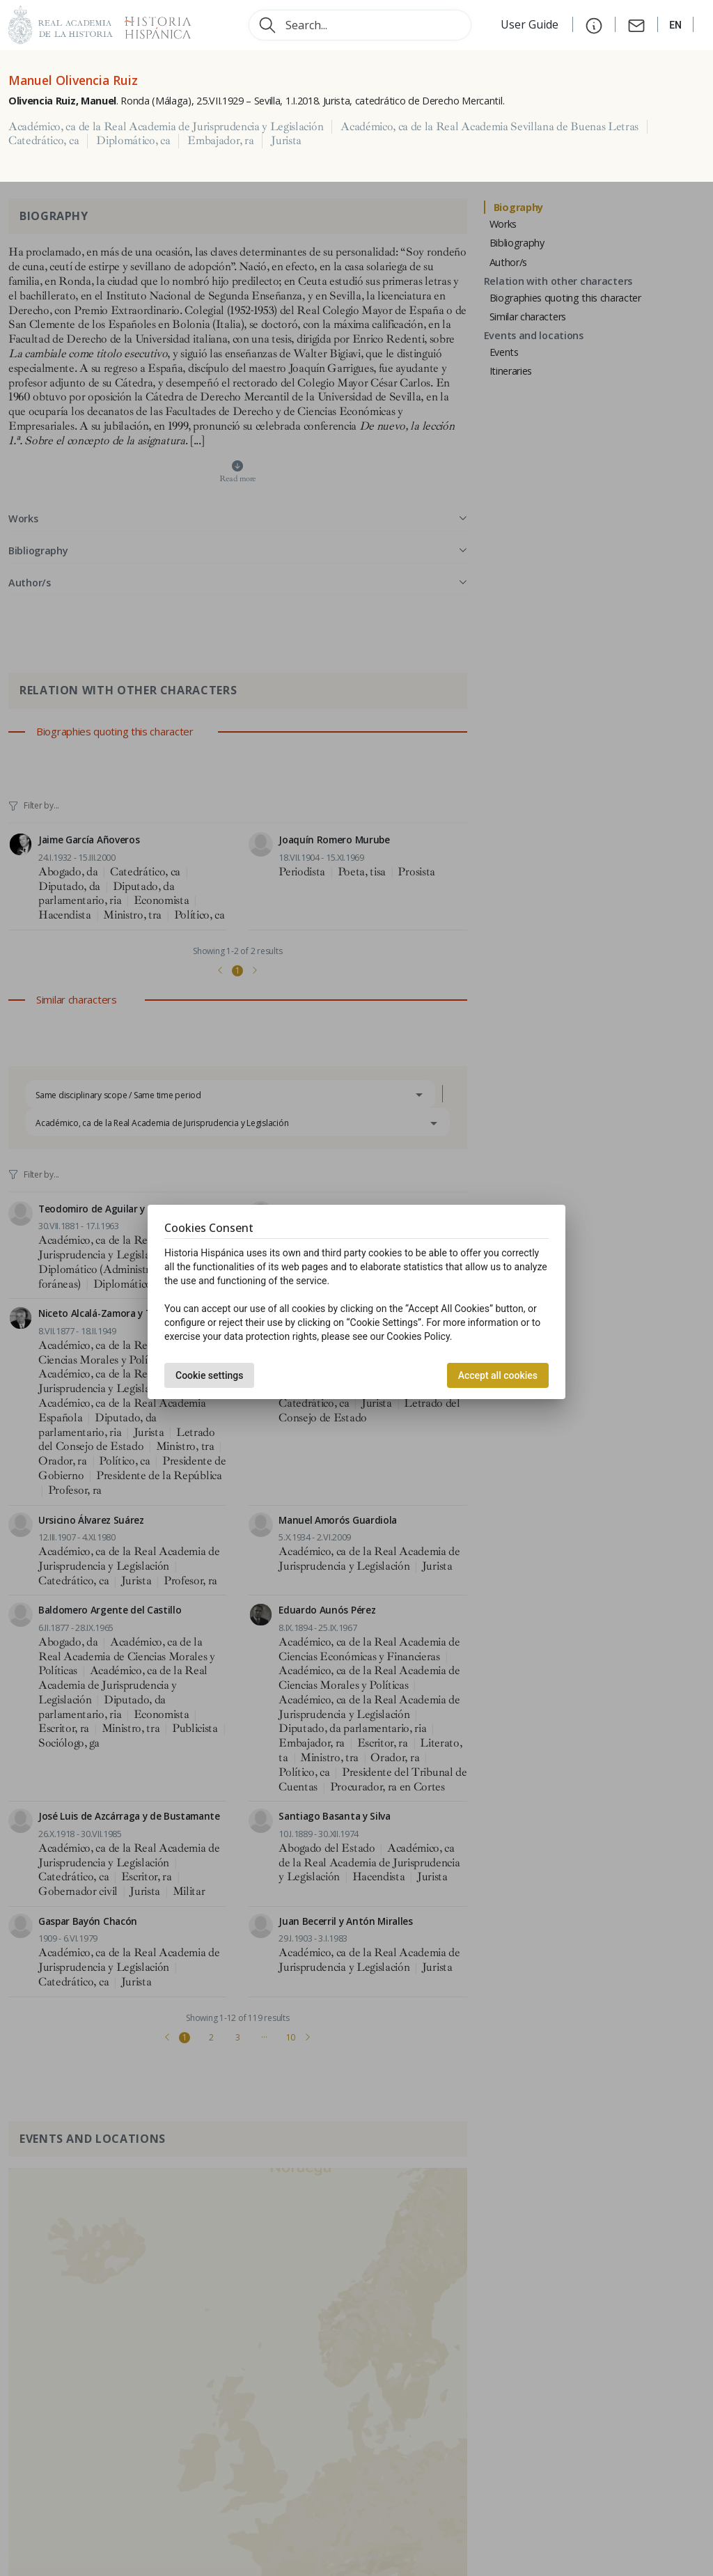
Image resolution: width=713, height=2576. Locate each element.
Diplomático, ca (133, 141)
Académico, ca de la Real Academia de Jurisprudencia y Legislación (165, 127)
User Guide (531, 24)
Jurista (286, 141)
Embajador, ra (220, 141)
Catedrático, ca (43, 141)
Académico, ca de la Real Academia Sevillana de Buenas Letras (489, 127)
